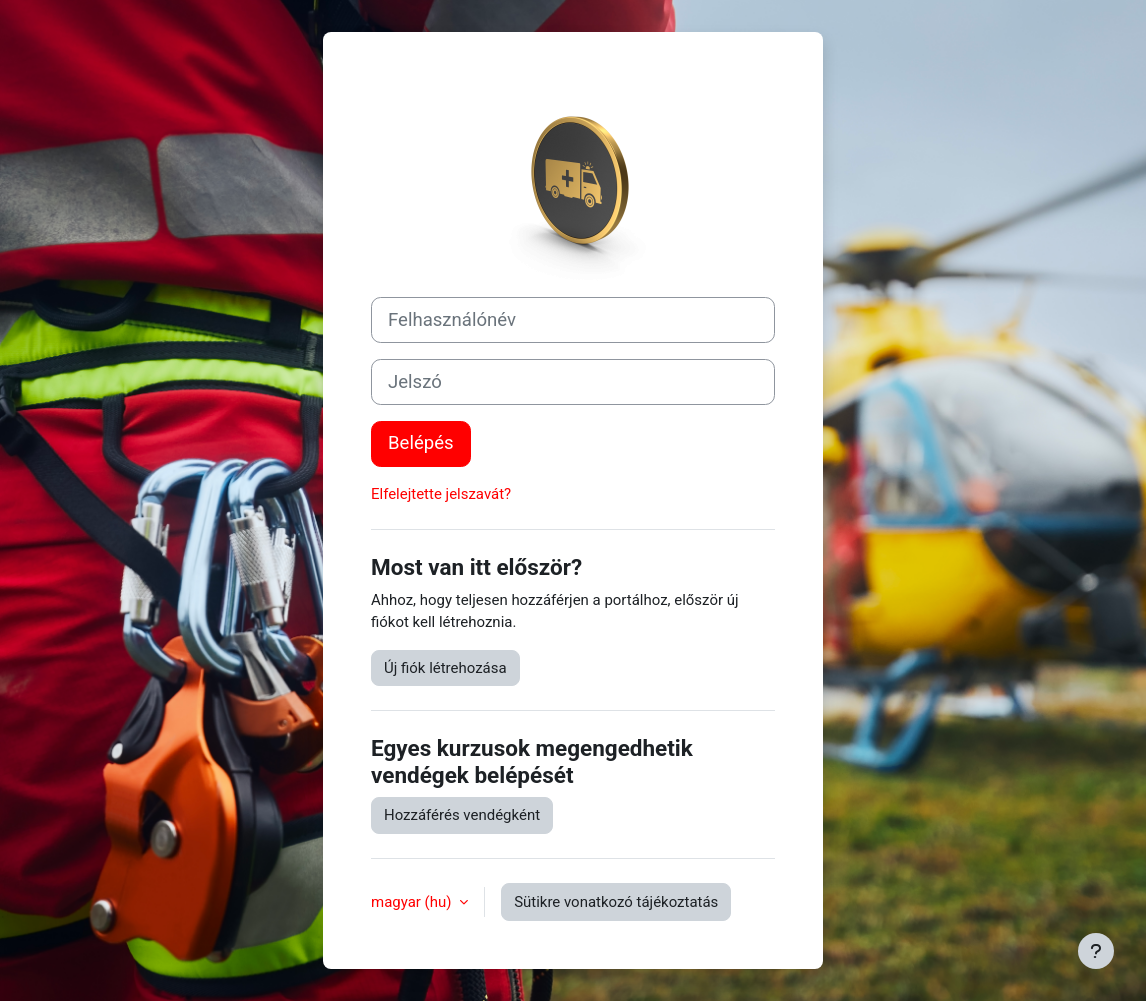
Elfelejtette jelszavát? (441, 494)
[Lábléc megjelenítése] (1096, 951)
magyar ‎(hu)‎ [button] (413, 902)
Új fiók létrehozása (445, 668)
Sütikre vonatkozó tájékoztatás (616, 902)
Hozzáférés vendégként (462, 815)
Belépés (421, 443)
